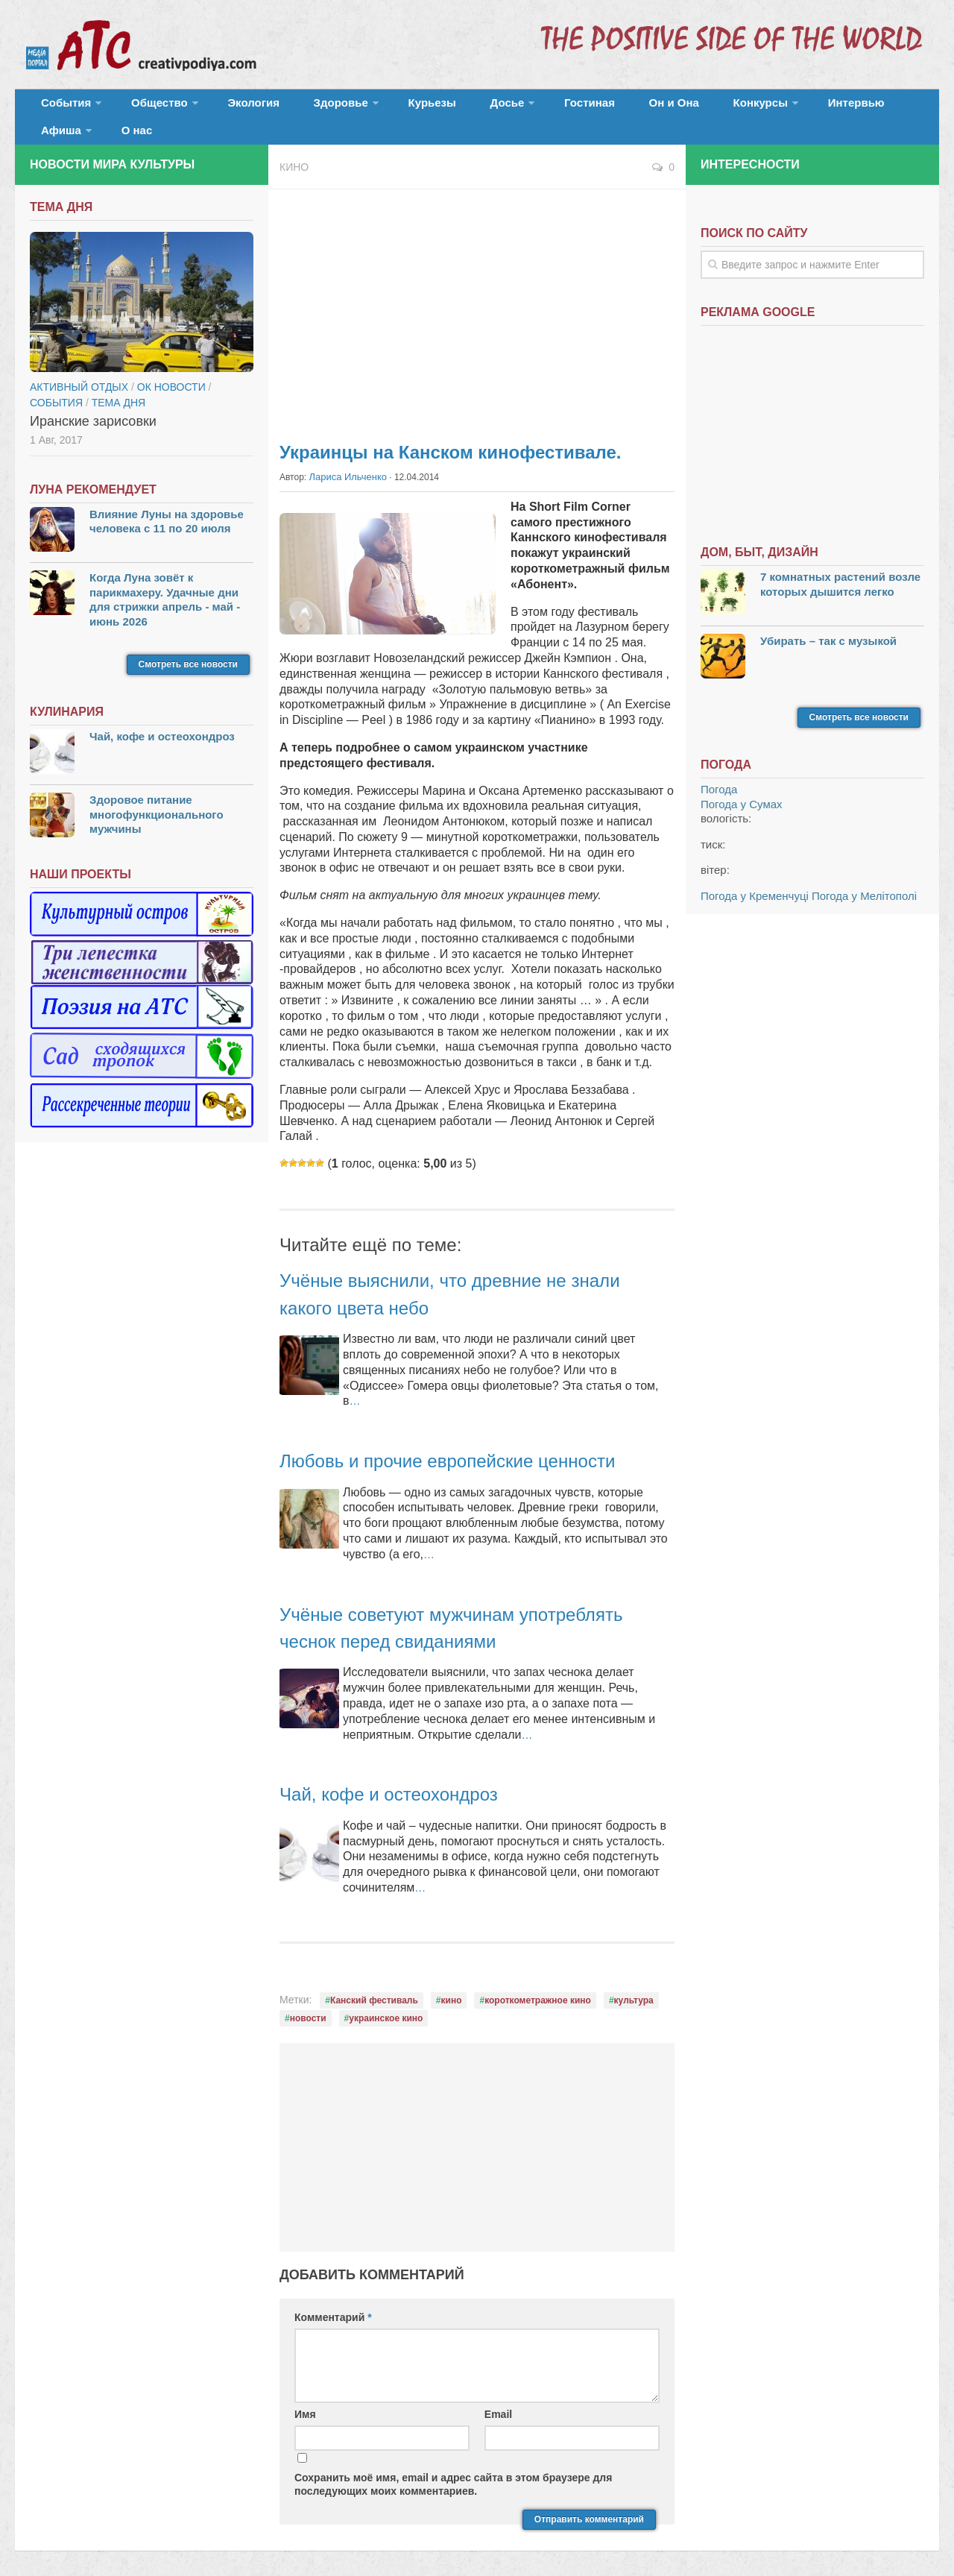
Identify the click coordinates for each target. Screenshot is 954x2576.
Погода (719, 771)
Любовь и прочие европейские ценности (474, 1441)
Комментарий (333, 2299)
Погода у (742, 785)
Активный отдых (79, 368)
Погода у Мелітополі (864, 877)
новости (308, 1999)
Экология (230, 107)
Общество (145, 107)
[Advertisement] (477, 290)
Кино (294, 149)
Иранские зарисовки (93, 402)
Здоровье (303, 107)
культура (634, 1981)
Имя (305, 2396)
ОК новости (171, 368)
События (61, 107)
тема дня (118, 384)
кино (451, 1981)
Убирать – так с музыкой (828, 622)
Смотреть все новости (188, 646)
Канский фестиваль (374, 1981)
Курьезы (385, 107)
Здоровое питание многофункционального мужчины (156, 796)
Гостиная (519, 107)
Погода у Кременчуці (755, 877)
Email (498, 2396)
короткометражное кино (537, 1981)
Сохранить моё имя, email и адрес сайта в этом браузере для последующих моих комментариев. (453, 2465)
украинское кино (386, 1999)
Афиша (817, 107)
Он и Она (590, 107)
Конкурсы (663, 107)
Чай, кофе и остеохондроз (406, 1774)
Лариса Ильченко (345, 458)
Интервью (748, 107)
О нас (885, 107)
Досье (445, 107)
